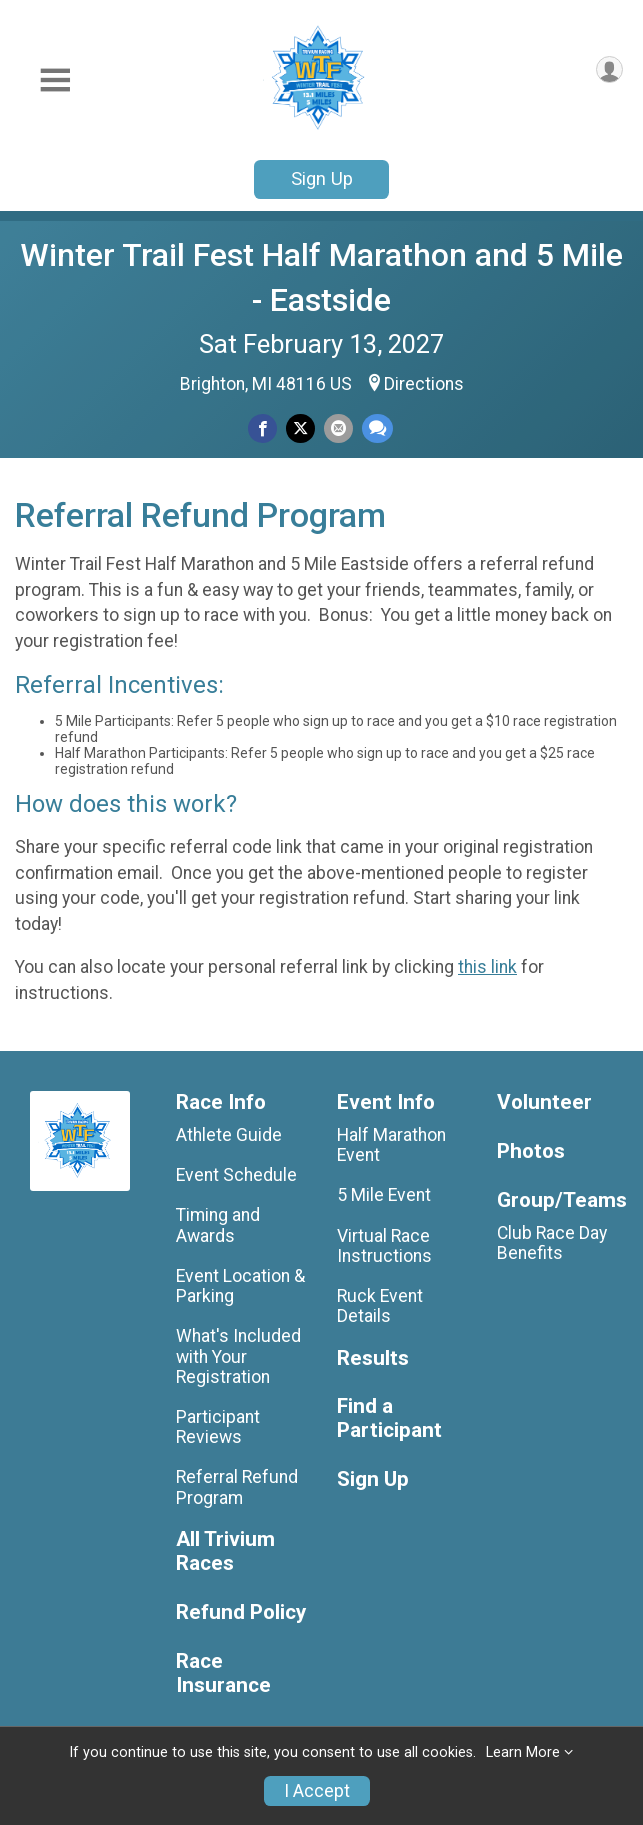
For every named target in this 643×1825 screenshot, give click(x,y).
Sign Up (322, 178)
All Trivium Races (225, 1551)
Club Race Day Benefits (552, 1243)
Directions (424, 384)
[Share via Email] (338, 428)
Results (373, 1358)
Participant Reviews (218, 1427)
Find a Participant (389, 1418)
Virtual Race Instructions (384, 1246)
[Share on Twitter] (300, 428)
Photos (531, 1151)
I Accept (317, 1791)
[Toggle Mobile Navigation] (55, 80)
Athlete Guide (229, 1135)
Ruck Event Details (380, 1306)
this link (487, 967)
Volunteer (544, 1102)
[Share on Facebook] (262, 428)
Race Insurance (223, 1673)
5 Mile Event (384, 1195)
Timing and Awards (218, 1225)
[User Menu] (609, 69)
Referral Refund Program (237, 1487)
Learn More (523, 1752)
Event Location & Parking (240, 1286)
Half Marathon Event (391, 1145)
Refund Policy (241, 1612)
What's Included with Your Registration (238, 1356)
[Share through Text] (377, 428)
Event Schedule (236, 1175)
